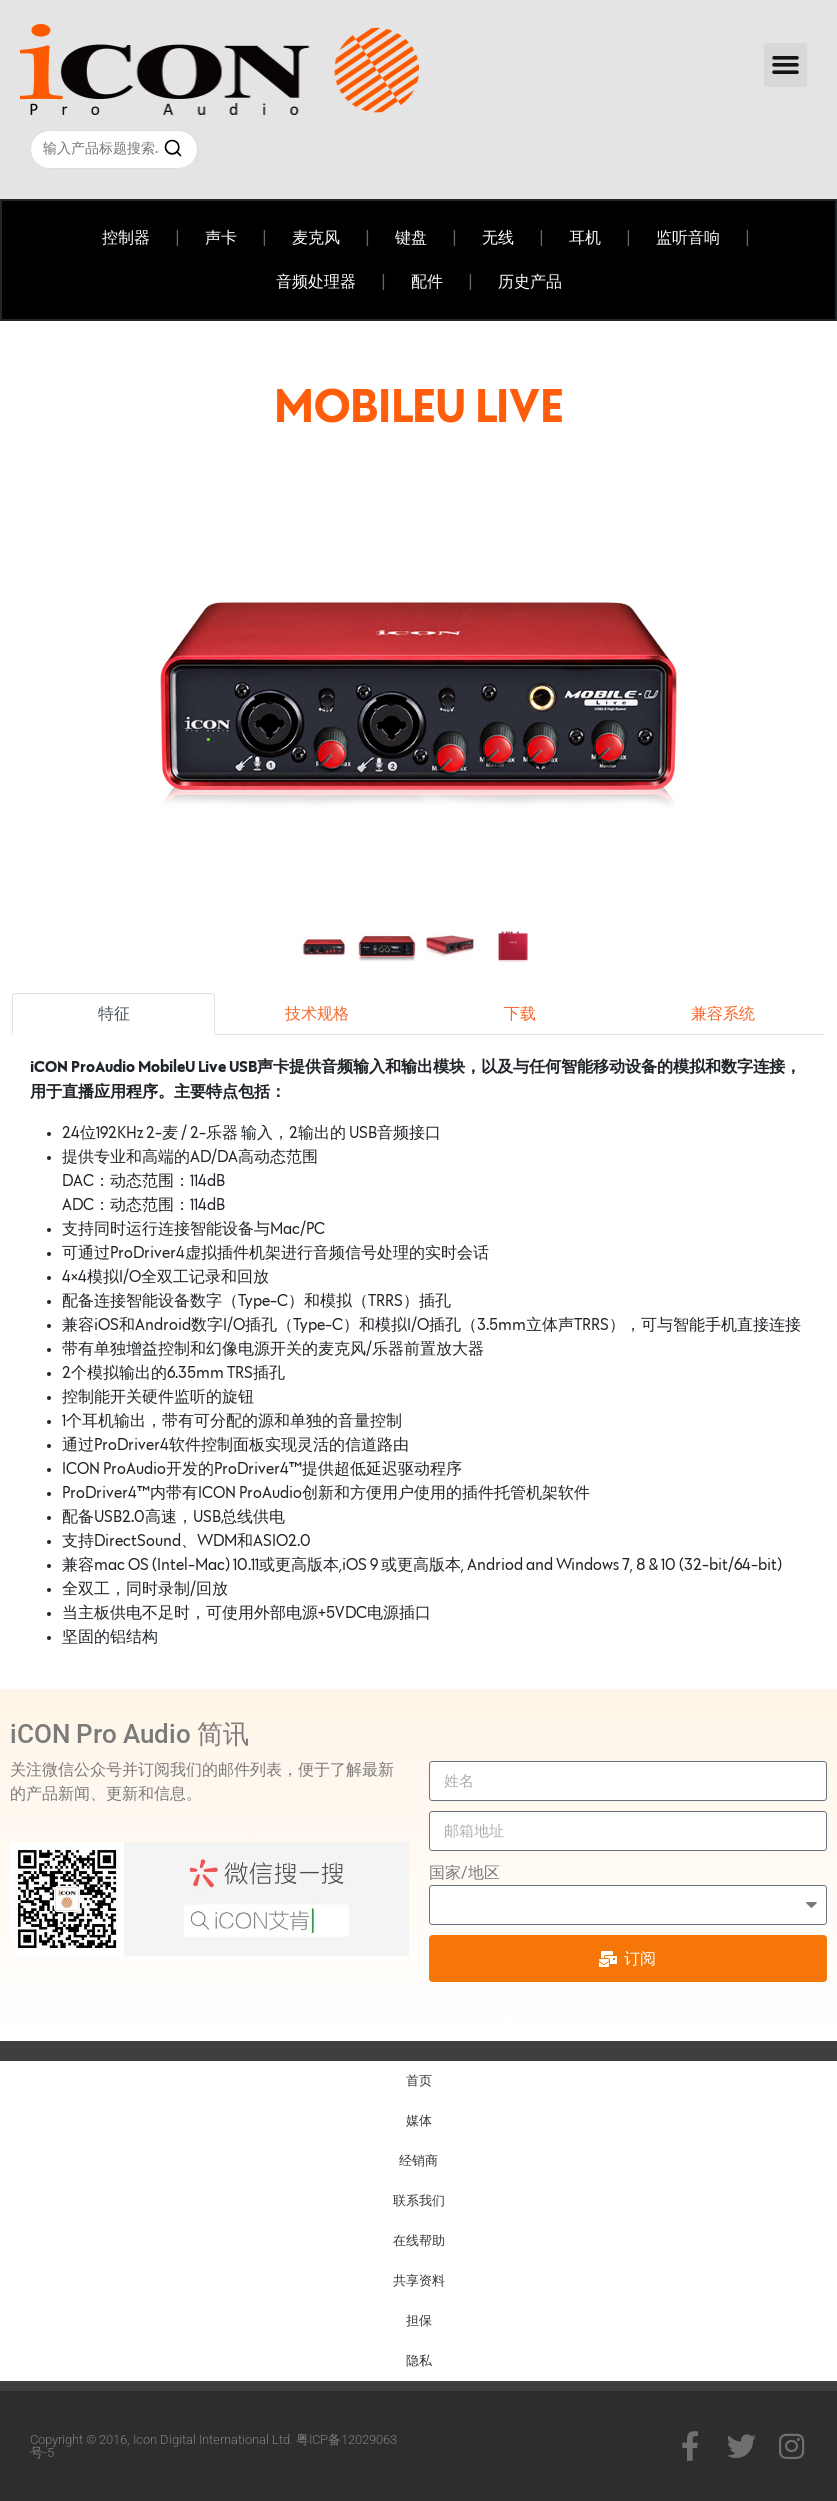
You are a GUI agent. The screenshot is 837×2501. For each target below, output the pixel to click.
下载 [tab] (520, 1014)
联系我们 (419, 2200)
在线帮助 (419, 2240)
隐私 (419, 2360)
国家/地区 (464, 1872)
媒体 (419, 2120)
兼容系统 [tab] (723, 1014)
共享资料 (419, 2280)
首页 (419, 2080)
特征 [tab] (114, 1014)
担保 (419, 2320)
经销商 (418, 2160)
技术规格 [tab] (317, 1014)
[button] (786, 65)
